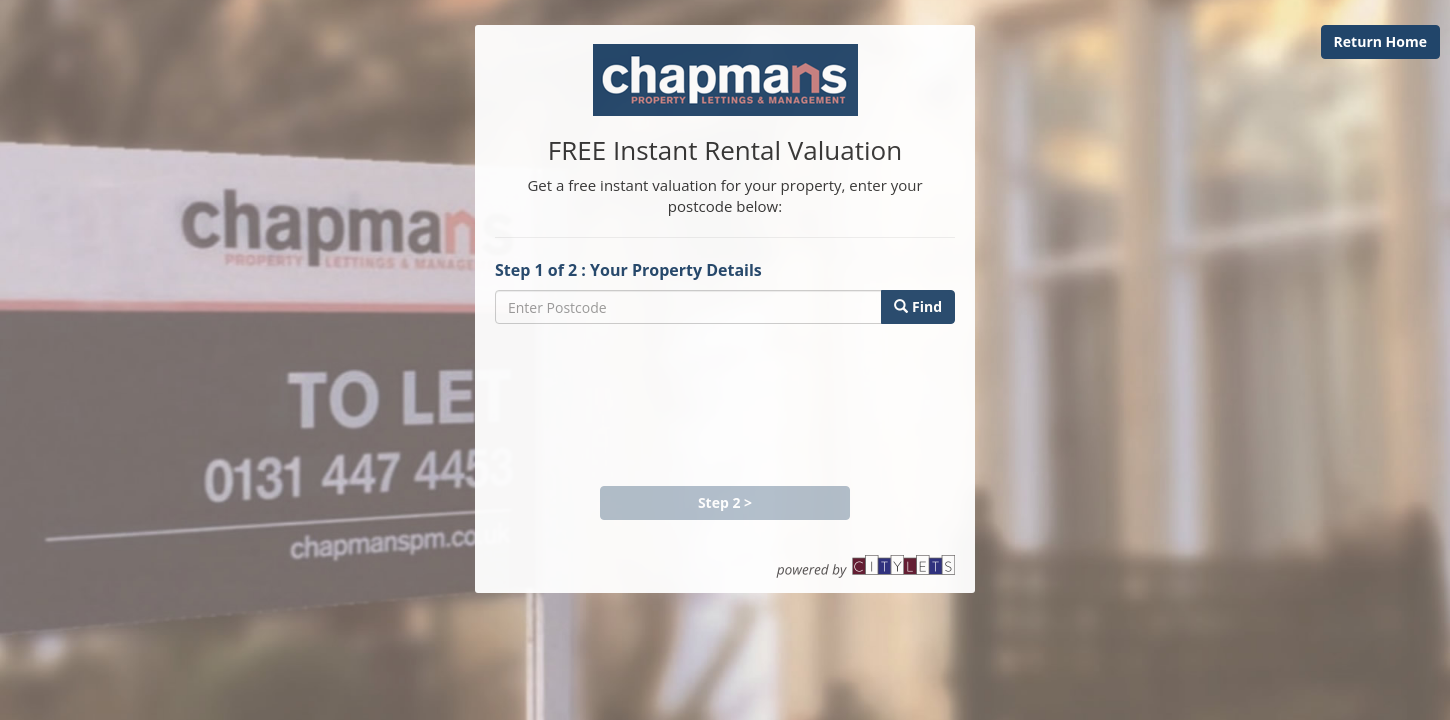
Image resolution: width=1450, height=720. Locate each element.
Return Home (1380, 41)
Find (918, 306)
